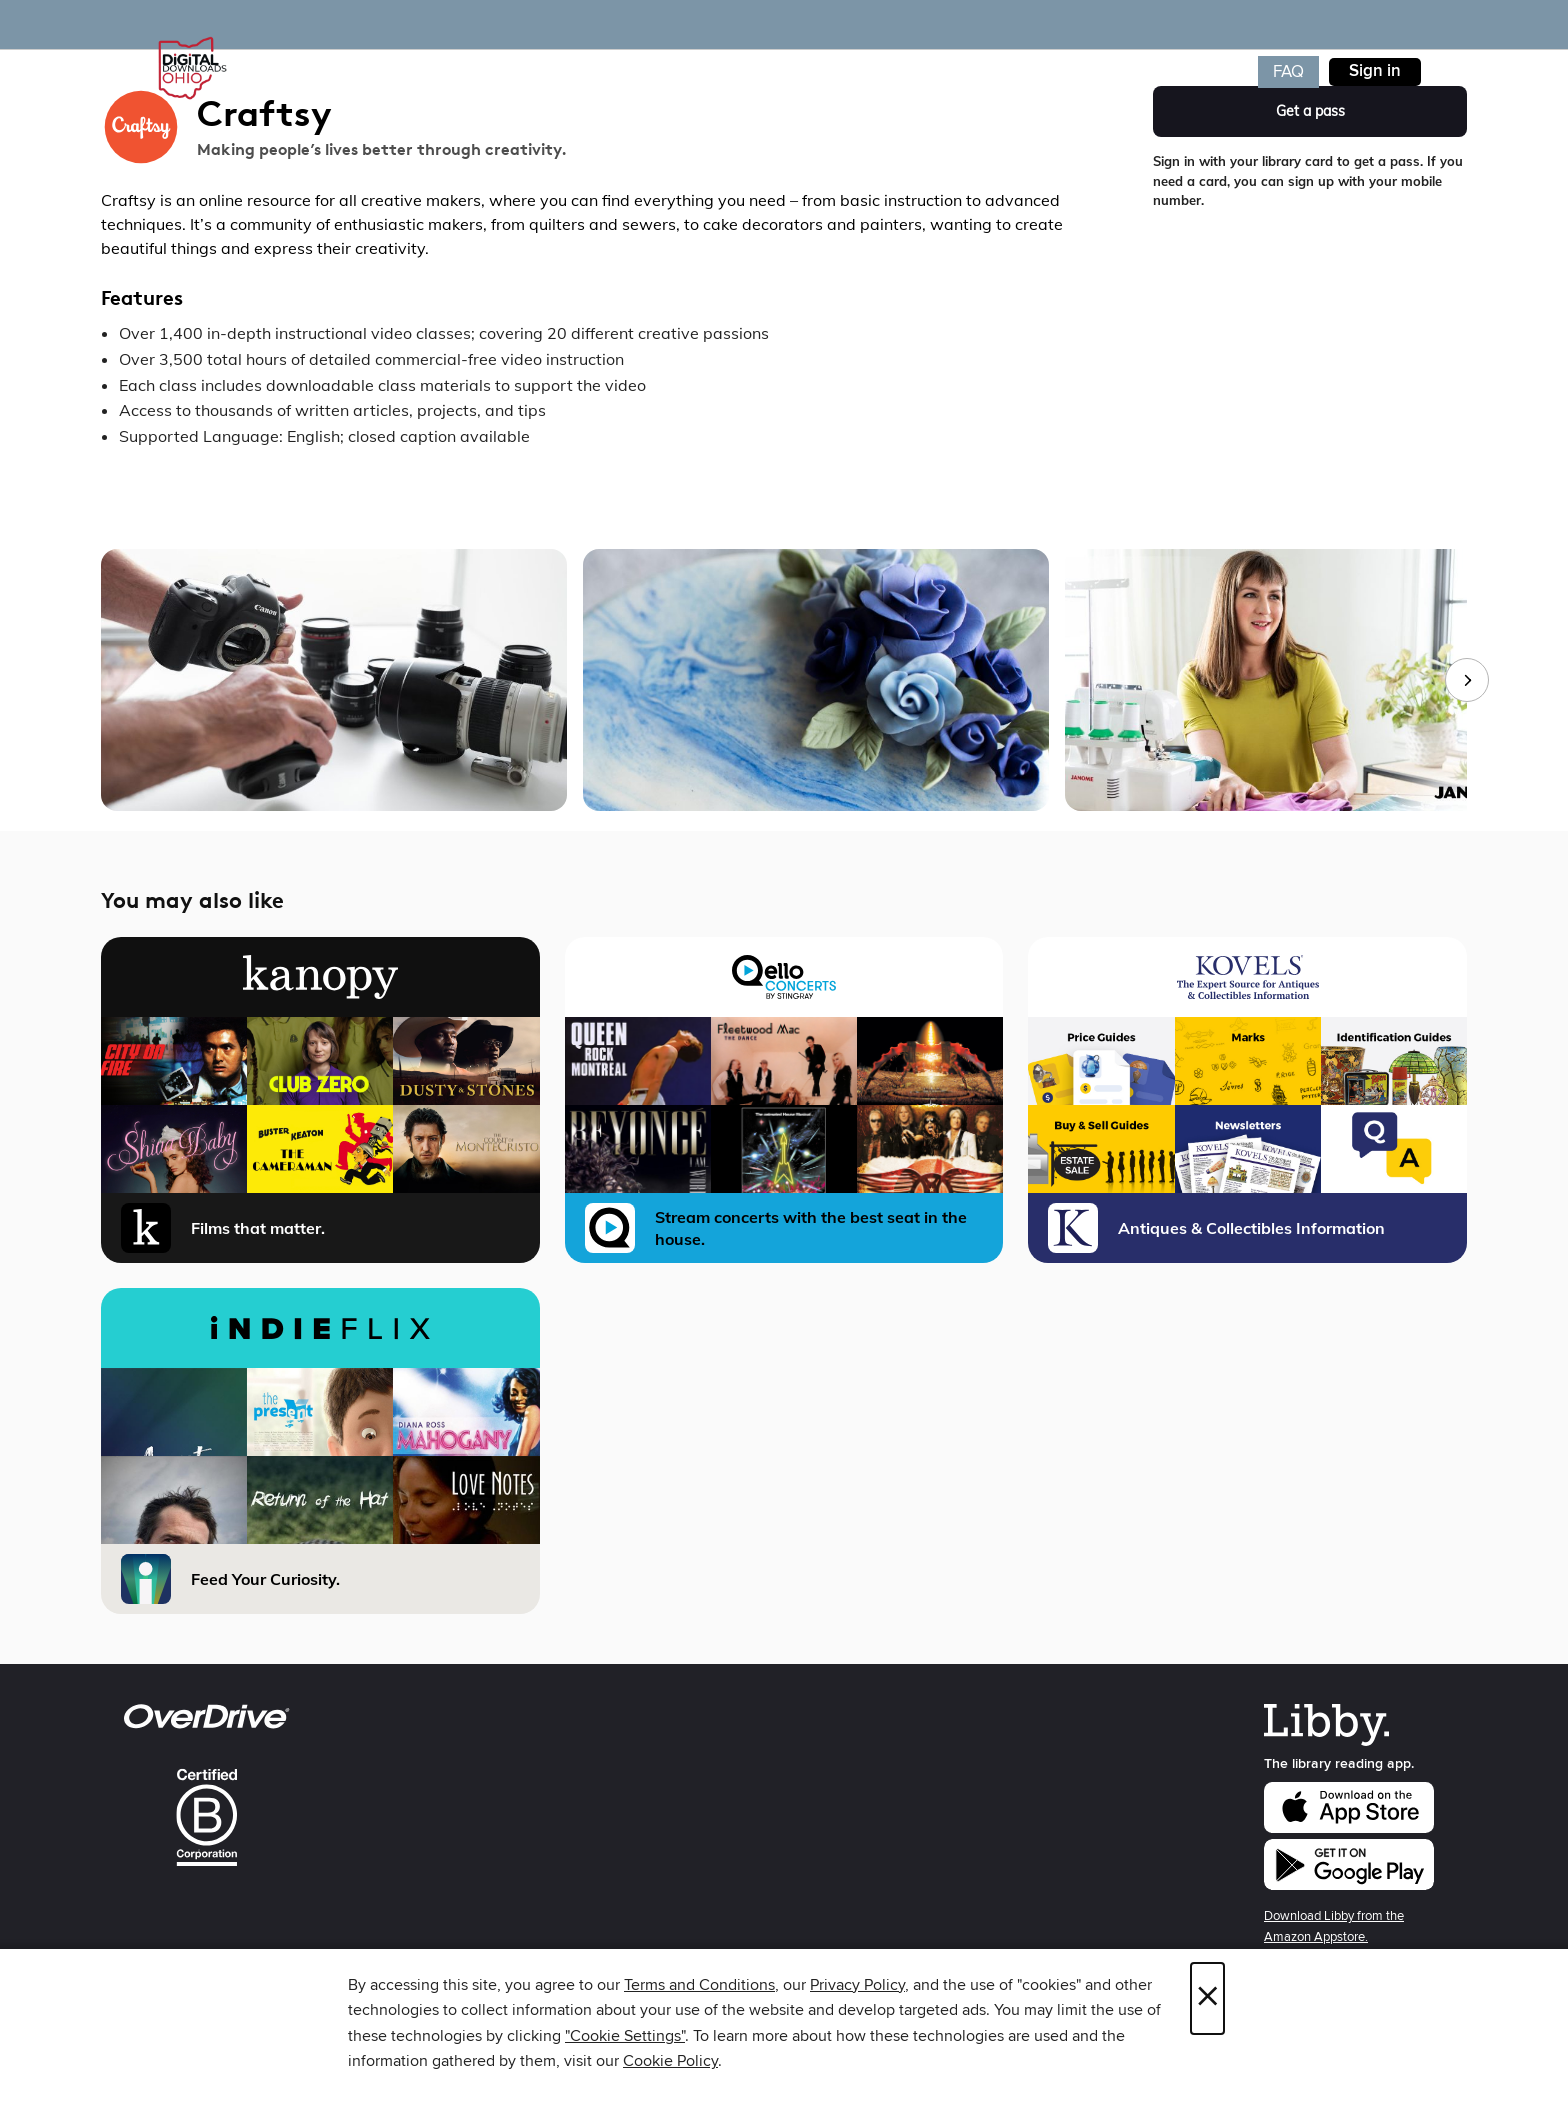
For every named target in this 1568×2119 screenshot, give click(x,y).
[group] (784, 680)
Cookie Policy (670, 2061)
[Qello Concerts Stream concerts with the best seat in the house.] (784, 1100)
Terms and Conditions (699, 1985)
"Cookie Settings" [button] (625, 2036)
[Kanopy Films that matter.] (320, 1100)
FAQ (1288, 72)
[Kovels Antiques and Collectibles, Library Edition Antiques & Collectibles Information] (1247, 1100)
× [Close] (1207, 1998)
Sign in (1375, 71)
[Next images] (1467, 680)
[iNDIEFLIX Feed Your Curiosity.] (320, 1451)
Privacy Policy (857, 1985)
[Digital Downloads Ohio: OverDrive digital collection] (189, 69)
